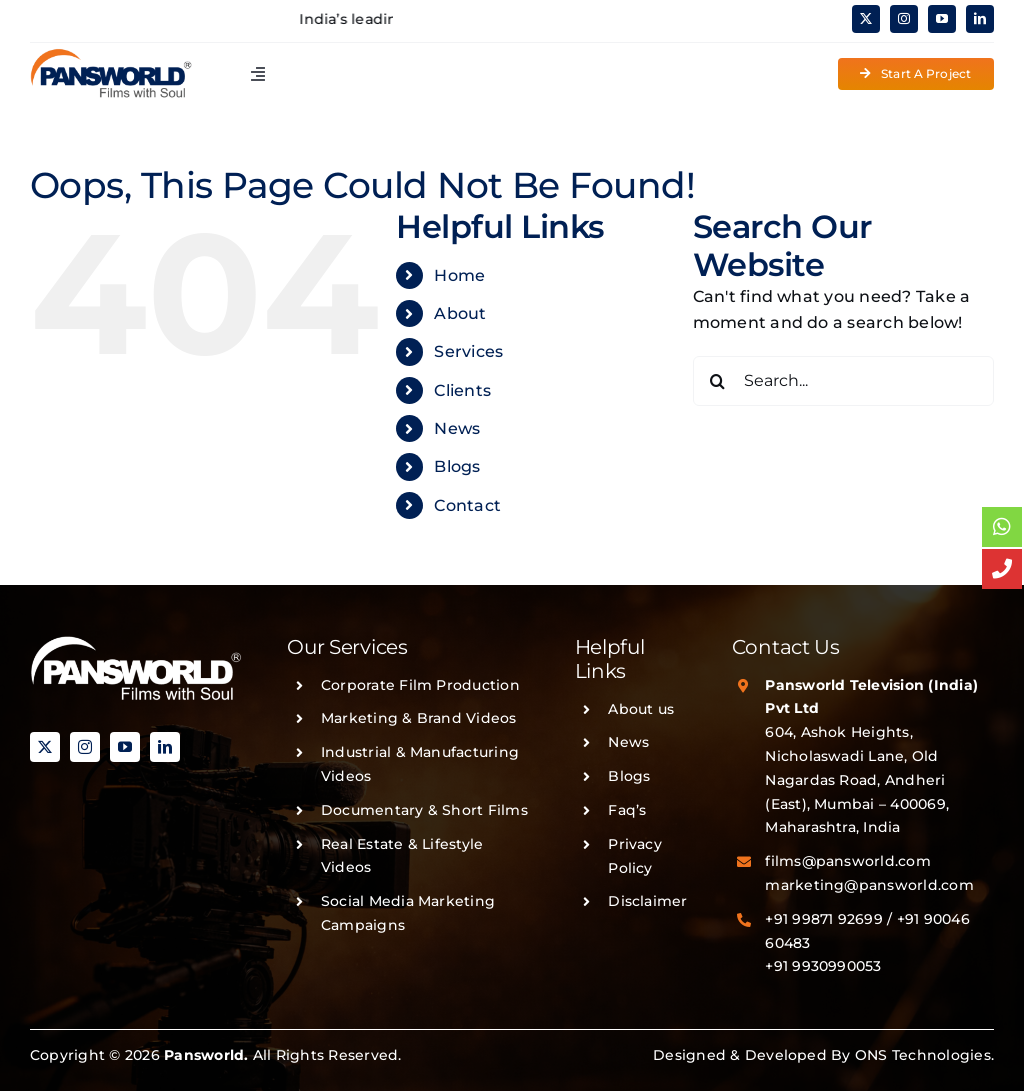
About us (641, 709)
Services (468, 351)
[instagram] (904, 19)
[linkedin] (980, 19)
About (460, 313)
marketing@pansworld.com (869, 885)
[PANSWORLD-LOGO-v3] (111, 55)
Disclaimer (647, 901)
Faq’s (627, 810)
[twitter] (866, 19)
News (457, 428)
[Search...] (843, 381)
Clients (462, 390)
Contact (467, 505)
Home (459, 275)
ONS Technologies (923, 1055)
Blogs (457, 466)
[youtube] (942, 19)
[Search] (718, 381)
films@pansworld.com (848, 861)
